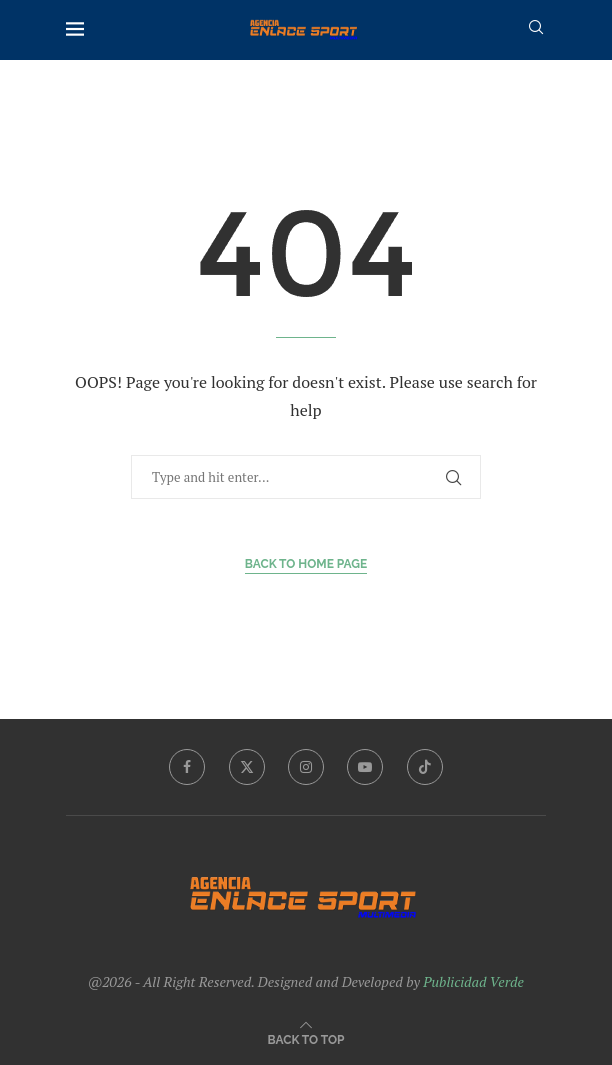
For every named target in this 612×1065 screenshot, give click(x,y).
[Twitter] (247, 767)
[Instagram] (306, 767)
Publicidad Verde (473, 981)
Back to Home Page (306, 564)
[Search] (536, 29)
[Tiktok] (425, 767)
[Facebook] (187, 767)
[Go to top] (306, 1038)
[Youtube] (365, 767)
